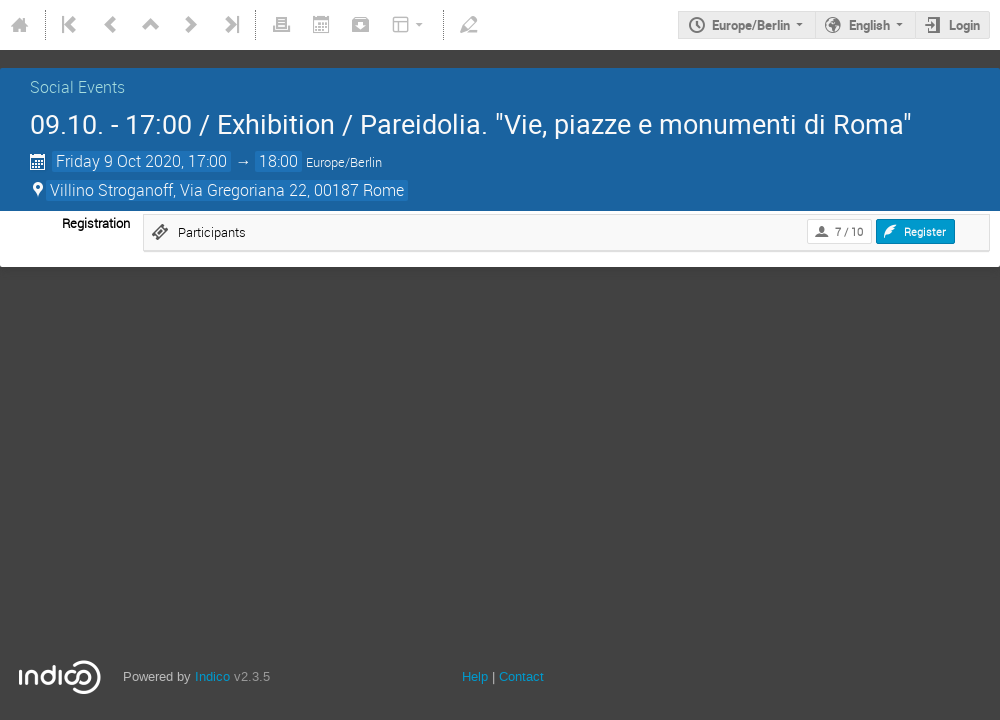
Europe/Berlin (751, 25)
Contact (521, 676)
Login (964, 25)
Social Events (77, 87)
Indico (212, 676)
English (869, 25)
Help (475, 676)
